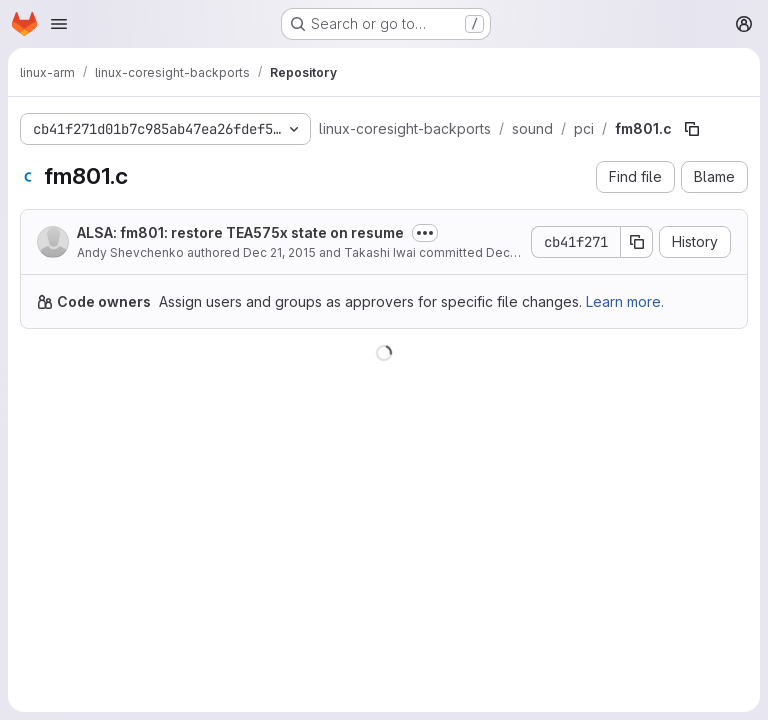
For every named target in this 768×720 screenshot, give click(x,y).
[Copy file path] (692, 129)
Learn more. (625, 301)
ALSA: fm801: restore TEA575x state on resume (240, 232)
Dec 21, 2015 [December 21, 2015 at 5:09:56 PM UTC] (279, 252)
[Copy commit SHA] (637, 242)
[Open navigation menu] (59, 24)
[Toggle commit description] (425, 233)
